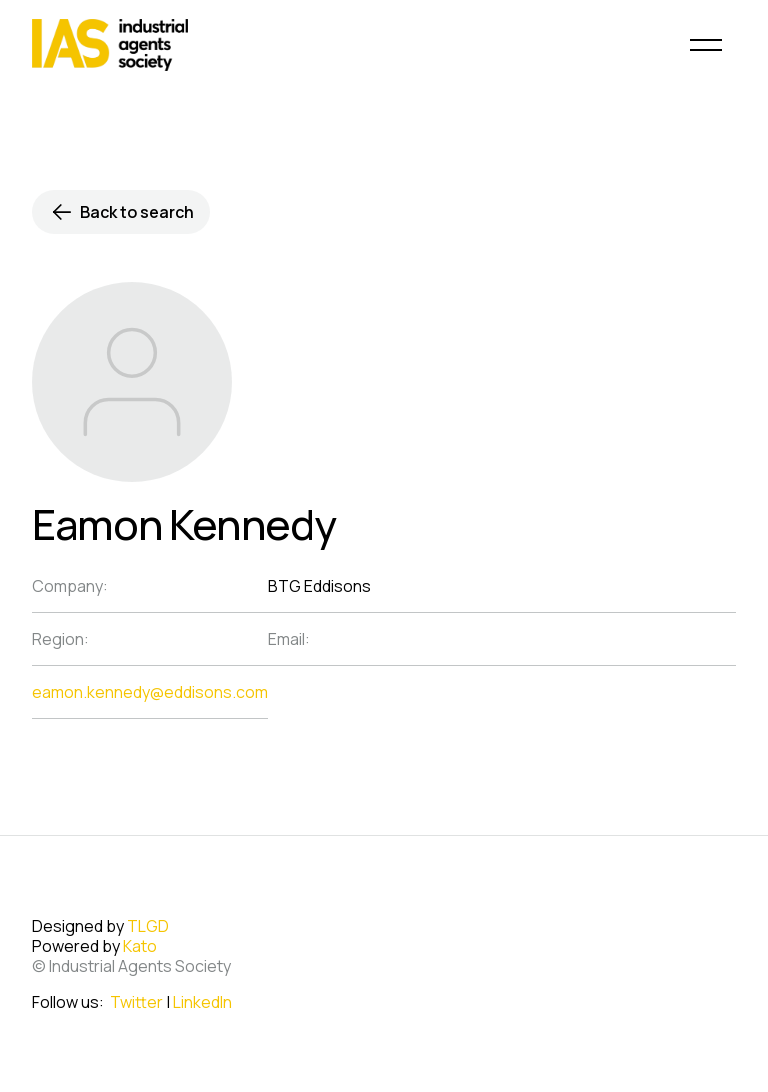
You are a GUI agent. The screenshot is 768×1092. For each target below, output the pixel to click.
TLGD (148, 926)
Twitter (136, 1002)
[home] (110, 45)
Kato (140, 946)
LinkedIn (202, 1002)
